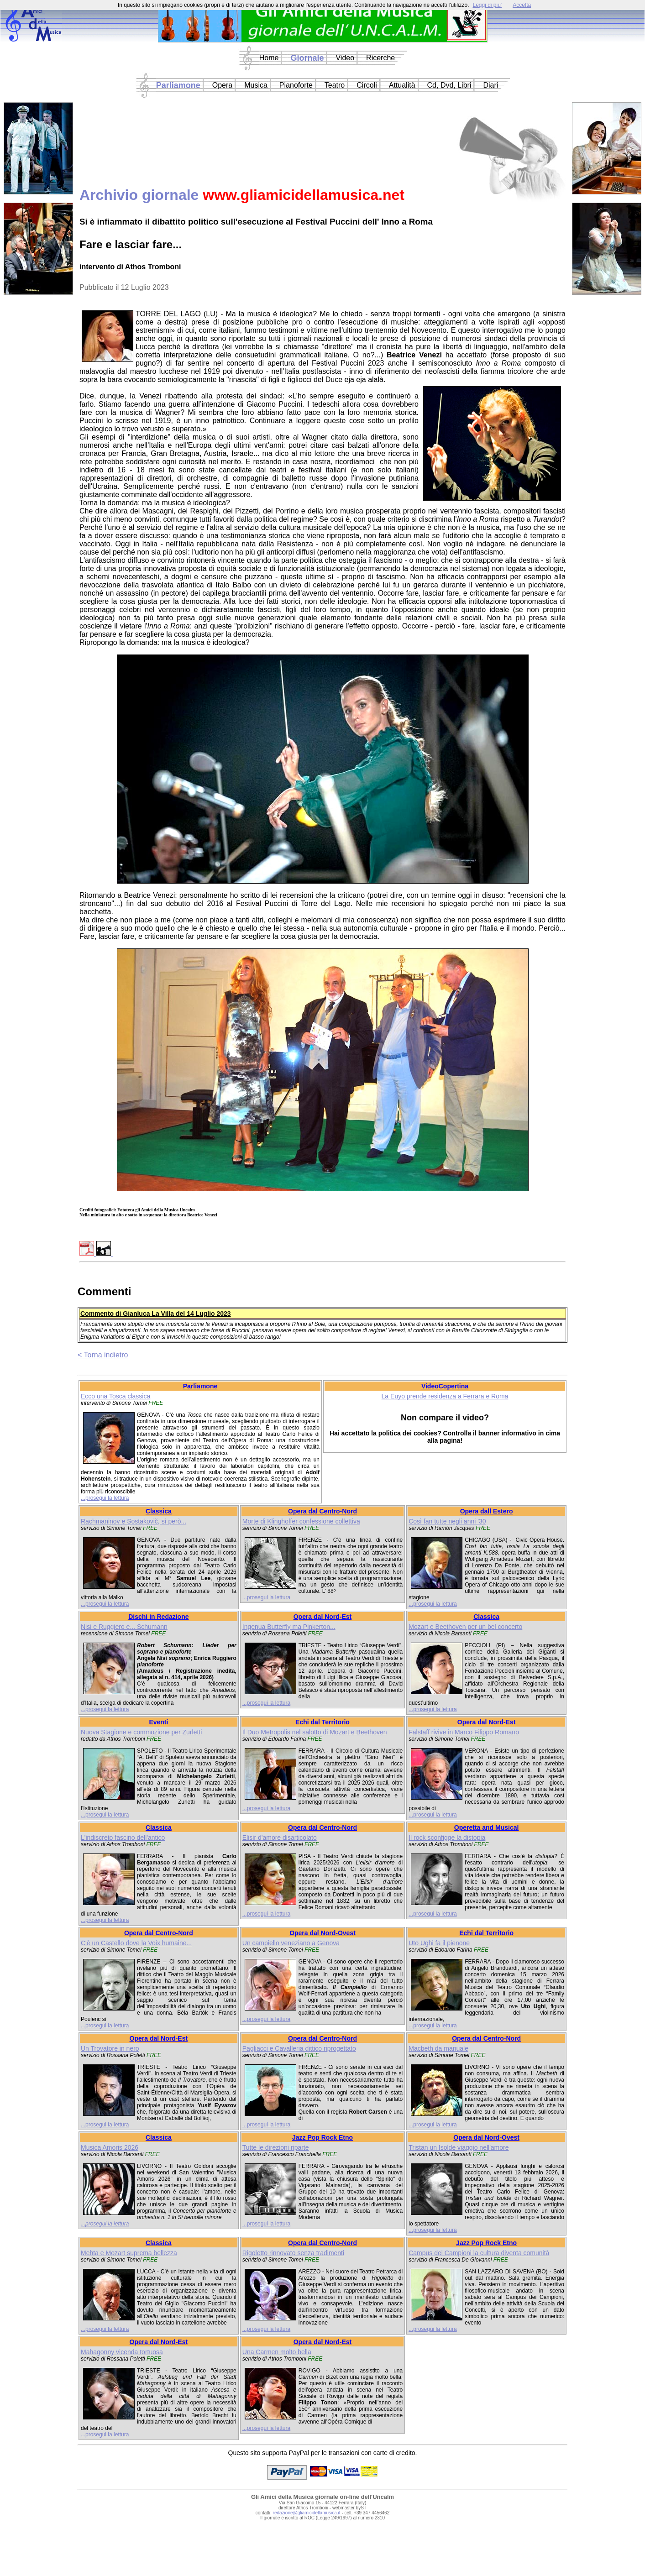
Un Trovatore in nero (110, 2048)
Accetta (522, 5)
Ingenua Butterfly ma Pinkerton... (289, 1626)
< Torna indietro (103, 1355)
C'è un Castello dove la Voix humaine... (136, 1943)
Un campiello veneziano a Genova (291, 1943)
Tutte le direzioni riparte (275, 2147)
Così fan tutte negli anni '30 (447, 1521)
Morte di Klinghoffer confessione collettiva (301, 1521)
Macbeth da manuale (438, 2048)
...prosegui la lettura (105, 1498)
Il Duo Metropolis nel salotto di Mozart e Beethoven (314, 1732)
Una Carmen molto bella (276, 2352)
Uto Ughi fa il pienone (439, 1943)
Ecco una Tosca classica (115, 1396)
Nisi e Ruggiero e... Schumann (124, 1626)
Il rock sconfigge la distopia (447, 1837)
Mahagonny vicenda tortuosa (122, 2352)
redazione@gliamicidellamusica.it (307, 2512)
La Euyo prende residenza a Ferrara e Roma (445, 1396)
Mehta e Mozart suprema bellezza (129, 2253)
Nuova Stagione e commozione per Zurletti (141, 1732)
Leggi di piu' (487, 5)
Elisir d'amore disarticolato (279, 1837)
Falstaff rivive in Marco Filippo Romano (464, 1732)
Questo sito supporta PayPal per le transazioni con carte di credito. (322, 2452)
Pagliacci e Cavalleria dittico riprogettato (299, 2048)
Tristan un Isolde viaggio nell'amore (459, 2147)
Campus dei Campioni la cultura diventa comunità (479, 2253)
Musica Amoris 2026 (109, 2147)
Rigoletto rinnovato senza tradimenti (293, 2253)
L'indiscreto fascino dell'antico (123, 1837)
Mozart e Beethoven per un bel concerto (465, 1626)
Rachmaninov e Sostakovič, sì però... (133, 1521)
